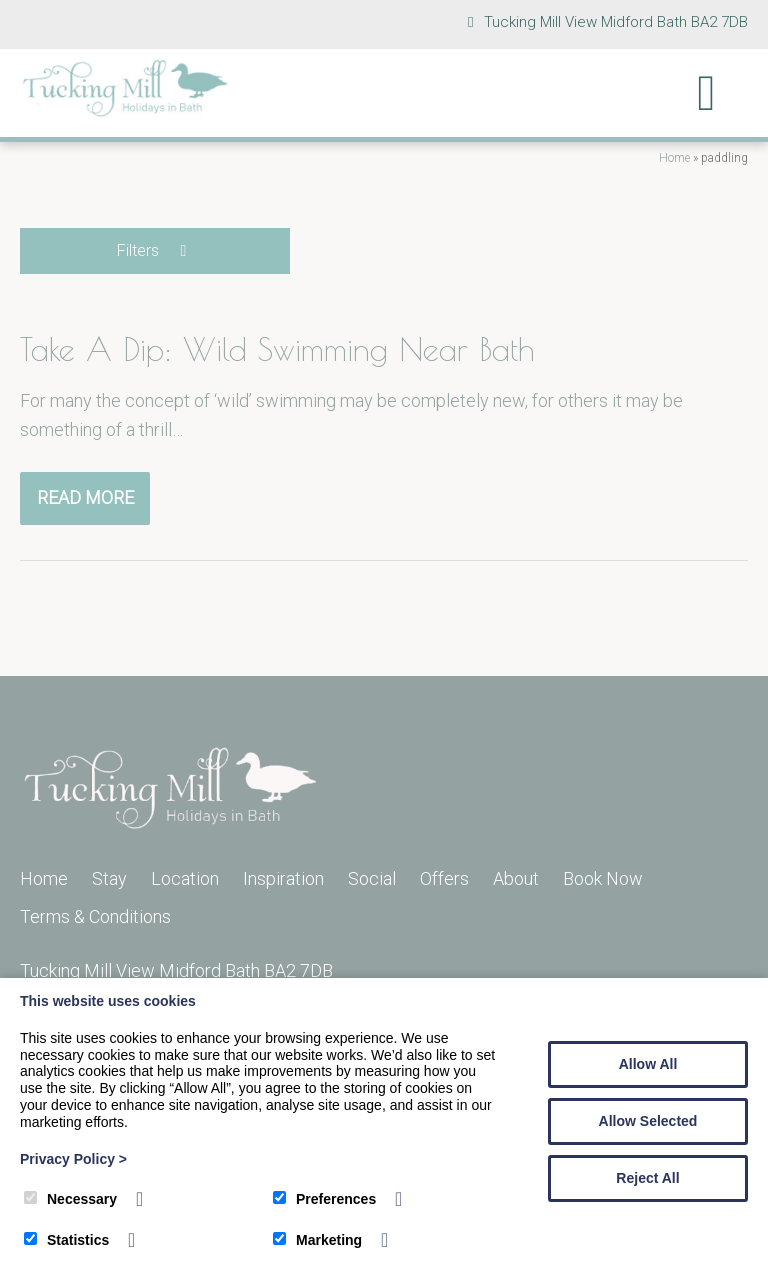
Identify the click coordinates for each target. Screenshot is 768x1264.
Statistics (66, 1240)
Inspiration (283, 878)
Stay (109, 878)
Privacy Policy (73, 1159)
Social (372, 878)
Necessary (70, 1199)
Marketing (317, 1240)
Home (674, 158)
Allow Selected (648, 1121)
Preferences (324, 1199)
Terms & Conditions (95, 916)
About (516, 878)
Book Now (603, 878)
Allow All (648, 1064)
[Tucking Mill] (125, 111)
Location (185, 878)
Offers (444, 878)
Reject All (647, 1178)
